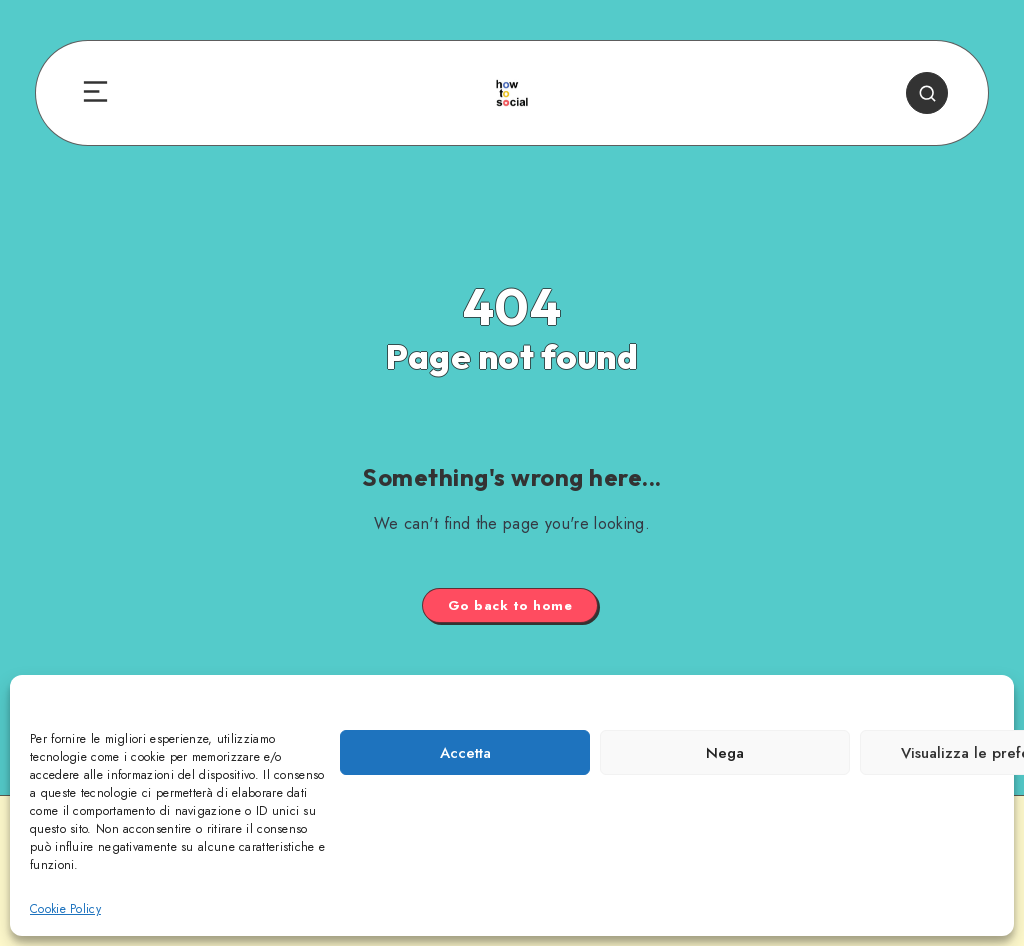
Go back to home (510, 605)
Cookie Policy (65, 909)
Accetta (465, 753)
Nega (725, 753)
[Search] (927, 93)
